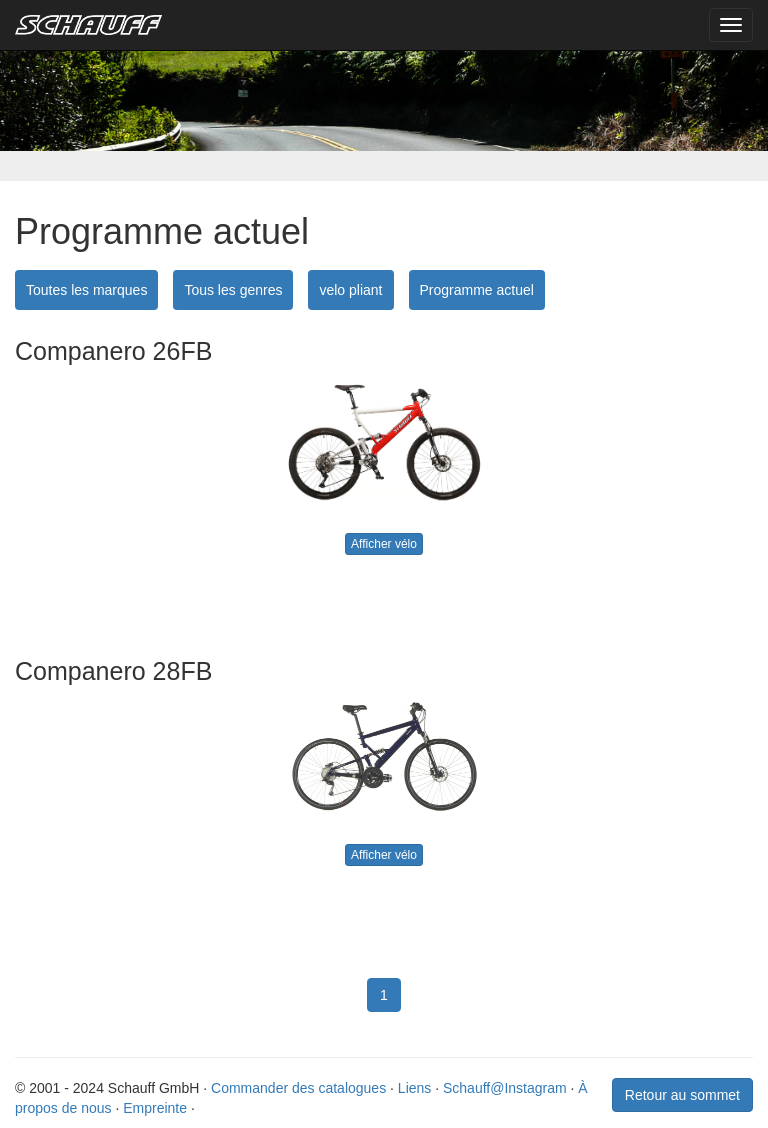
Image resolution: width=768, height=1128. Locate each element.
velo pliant (350, 290)
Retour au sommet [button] (682, 1095)
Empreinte (155, 1108)
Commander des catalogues (298, 1088)
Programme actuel (477, 290)
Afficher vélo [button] (384, 544)
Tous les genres (233, 290)
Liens (414, 1088)
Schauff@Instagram (505, 1088)
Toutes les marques (86, 290)
